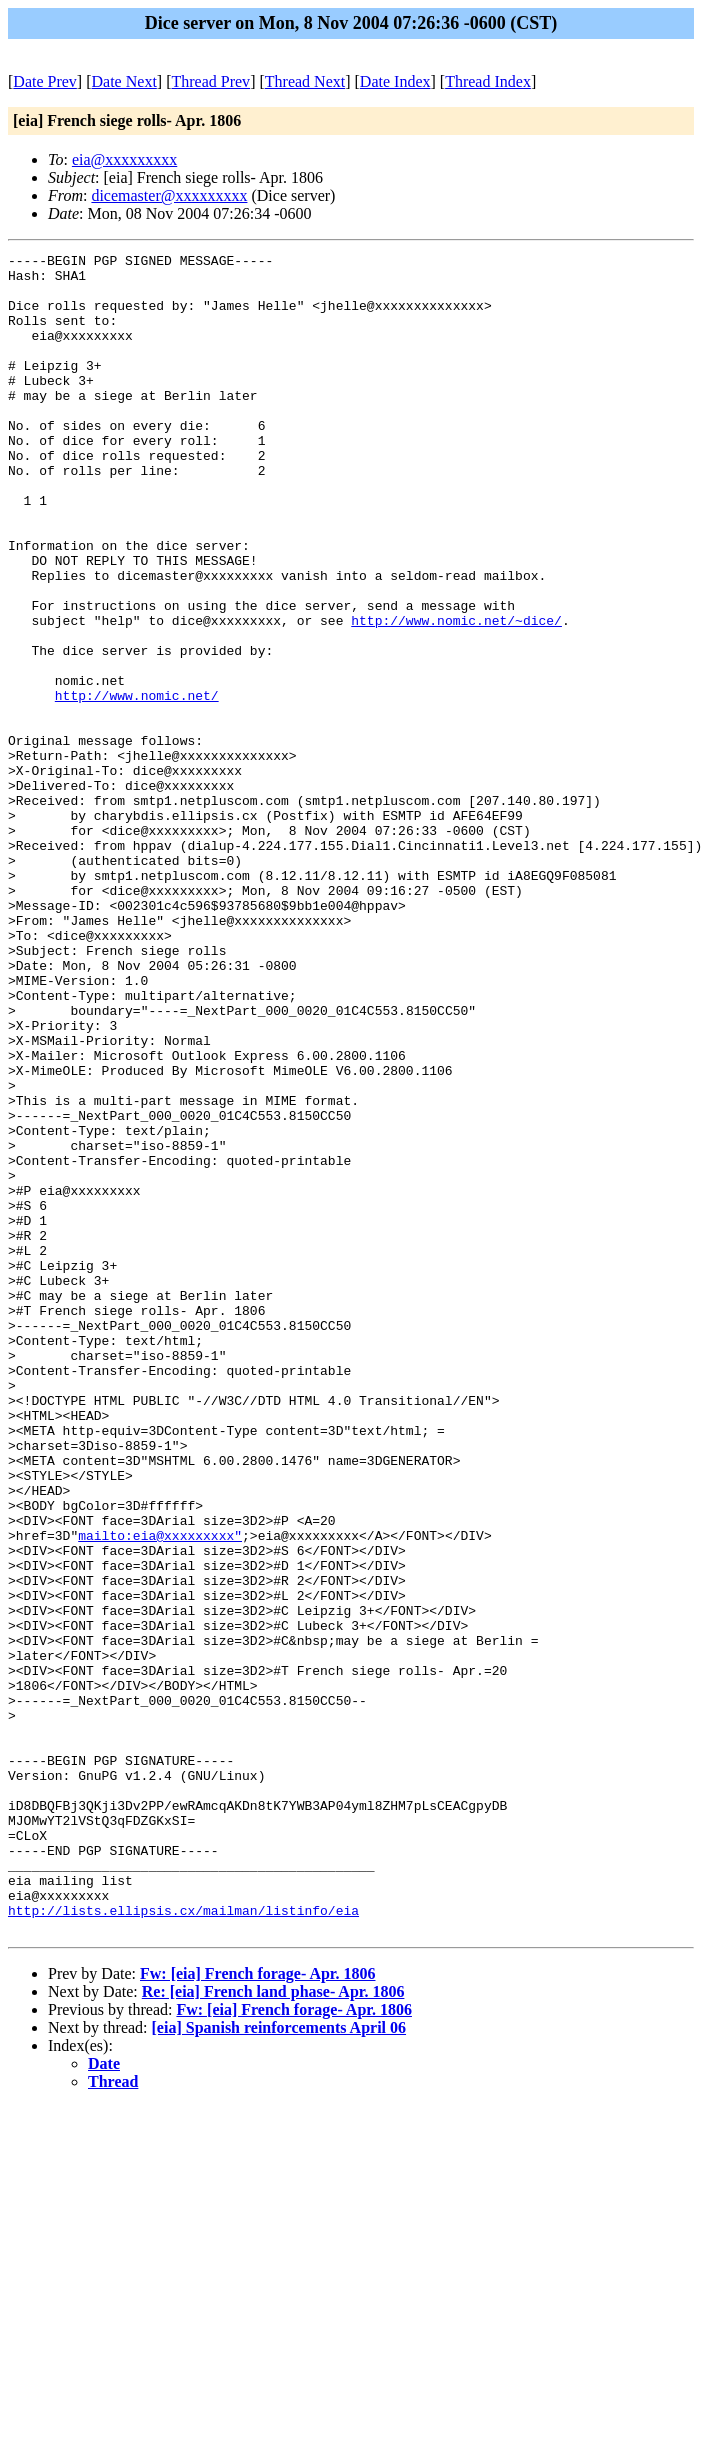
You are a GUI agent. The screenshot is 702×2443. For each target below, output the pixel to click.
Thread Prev (210, 81)
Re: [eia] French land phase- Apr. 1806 (273, 2327)
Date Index (395, 81)
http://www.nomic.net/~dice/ (456, 695)
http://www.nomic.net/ (137, 785)
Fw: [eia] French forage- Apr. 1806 (258, 2309)
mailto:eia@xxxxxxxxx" (160, 1793)
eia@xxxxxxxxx (124, 159)
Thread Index (488, 81)
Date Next (124, 81)
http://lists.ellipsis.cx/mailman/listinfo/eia (183, 2243)
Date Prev (45, 81)
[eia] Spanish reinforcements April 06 (279, 2363)
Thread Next (305, 81)
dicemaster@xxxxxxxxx (169, 195)
